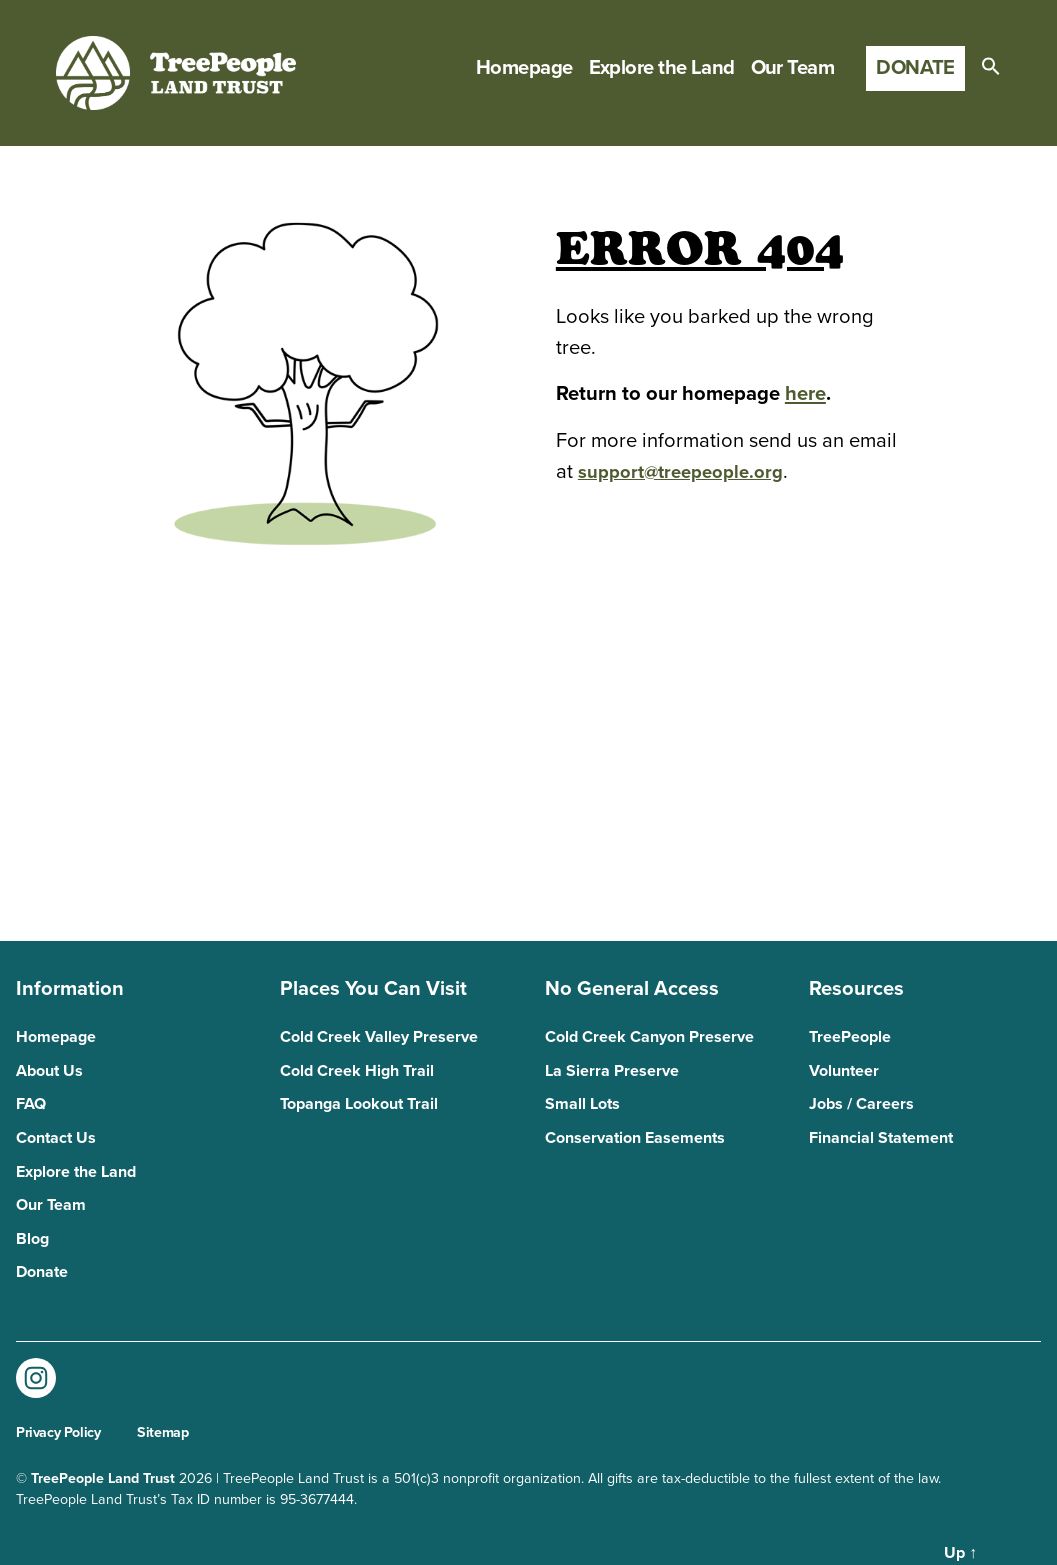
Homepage (524, 68)
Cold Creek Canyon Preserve (649, 1037)
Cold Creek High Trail (357, 1071)
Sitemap (162, 1432)
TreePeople (850, 1037)
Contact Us (56, 1138)
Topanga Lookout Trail (359, 1104)
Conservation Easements (635, 1138)
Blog (32, 1239)
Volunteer (844, 1071)
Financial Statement (881, 1138)
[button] (991, 66)
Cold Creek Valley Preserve (379, 1037)
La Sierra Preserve (612, 1071)
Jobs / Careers (861, 1104)
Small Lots (582, 1104)
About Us (49, 1071)
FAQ (31, 1104)
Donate (915, 67)
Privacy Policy (58, 1432)
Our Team (793, 68)
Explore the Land (662, 68)
